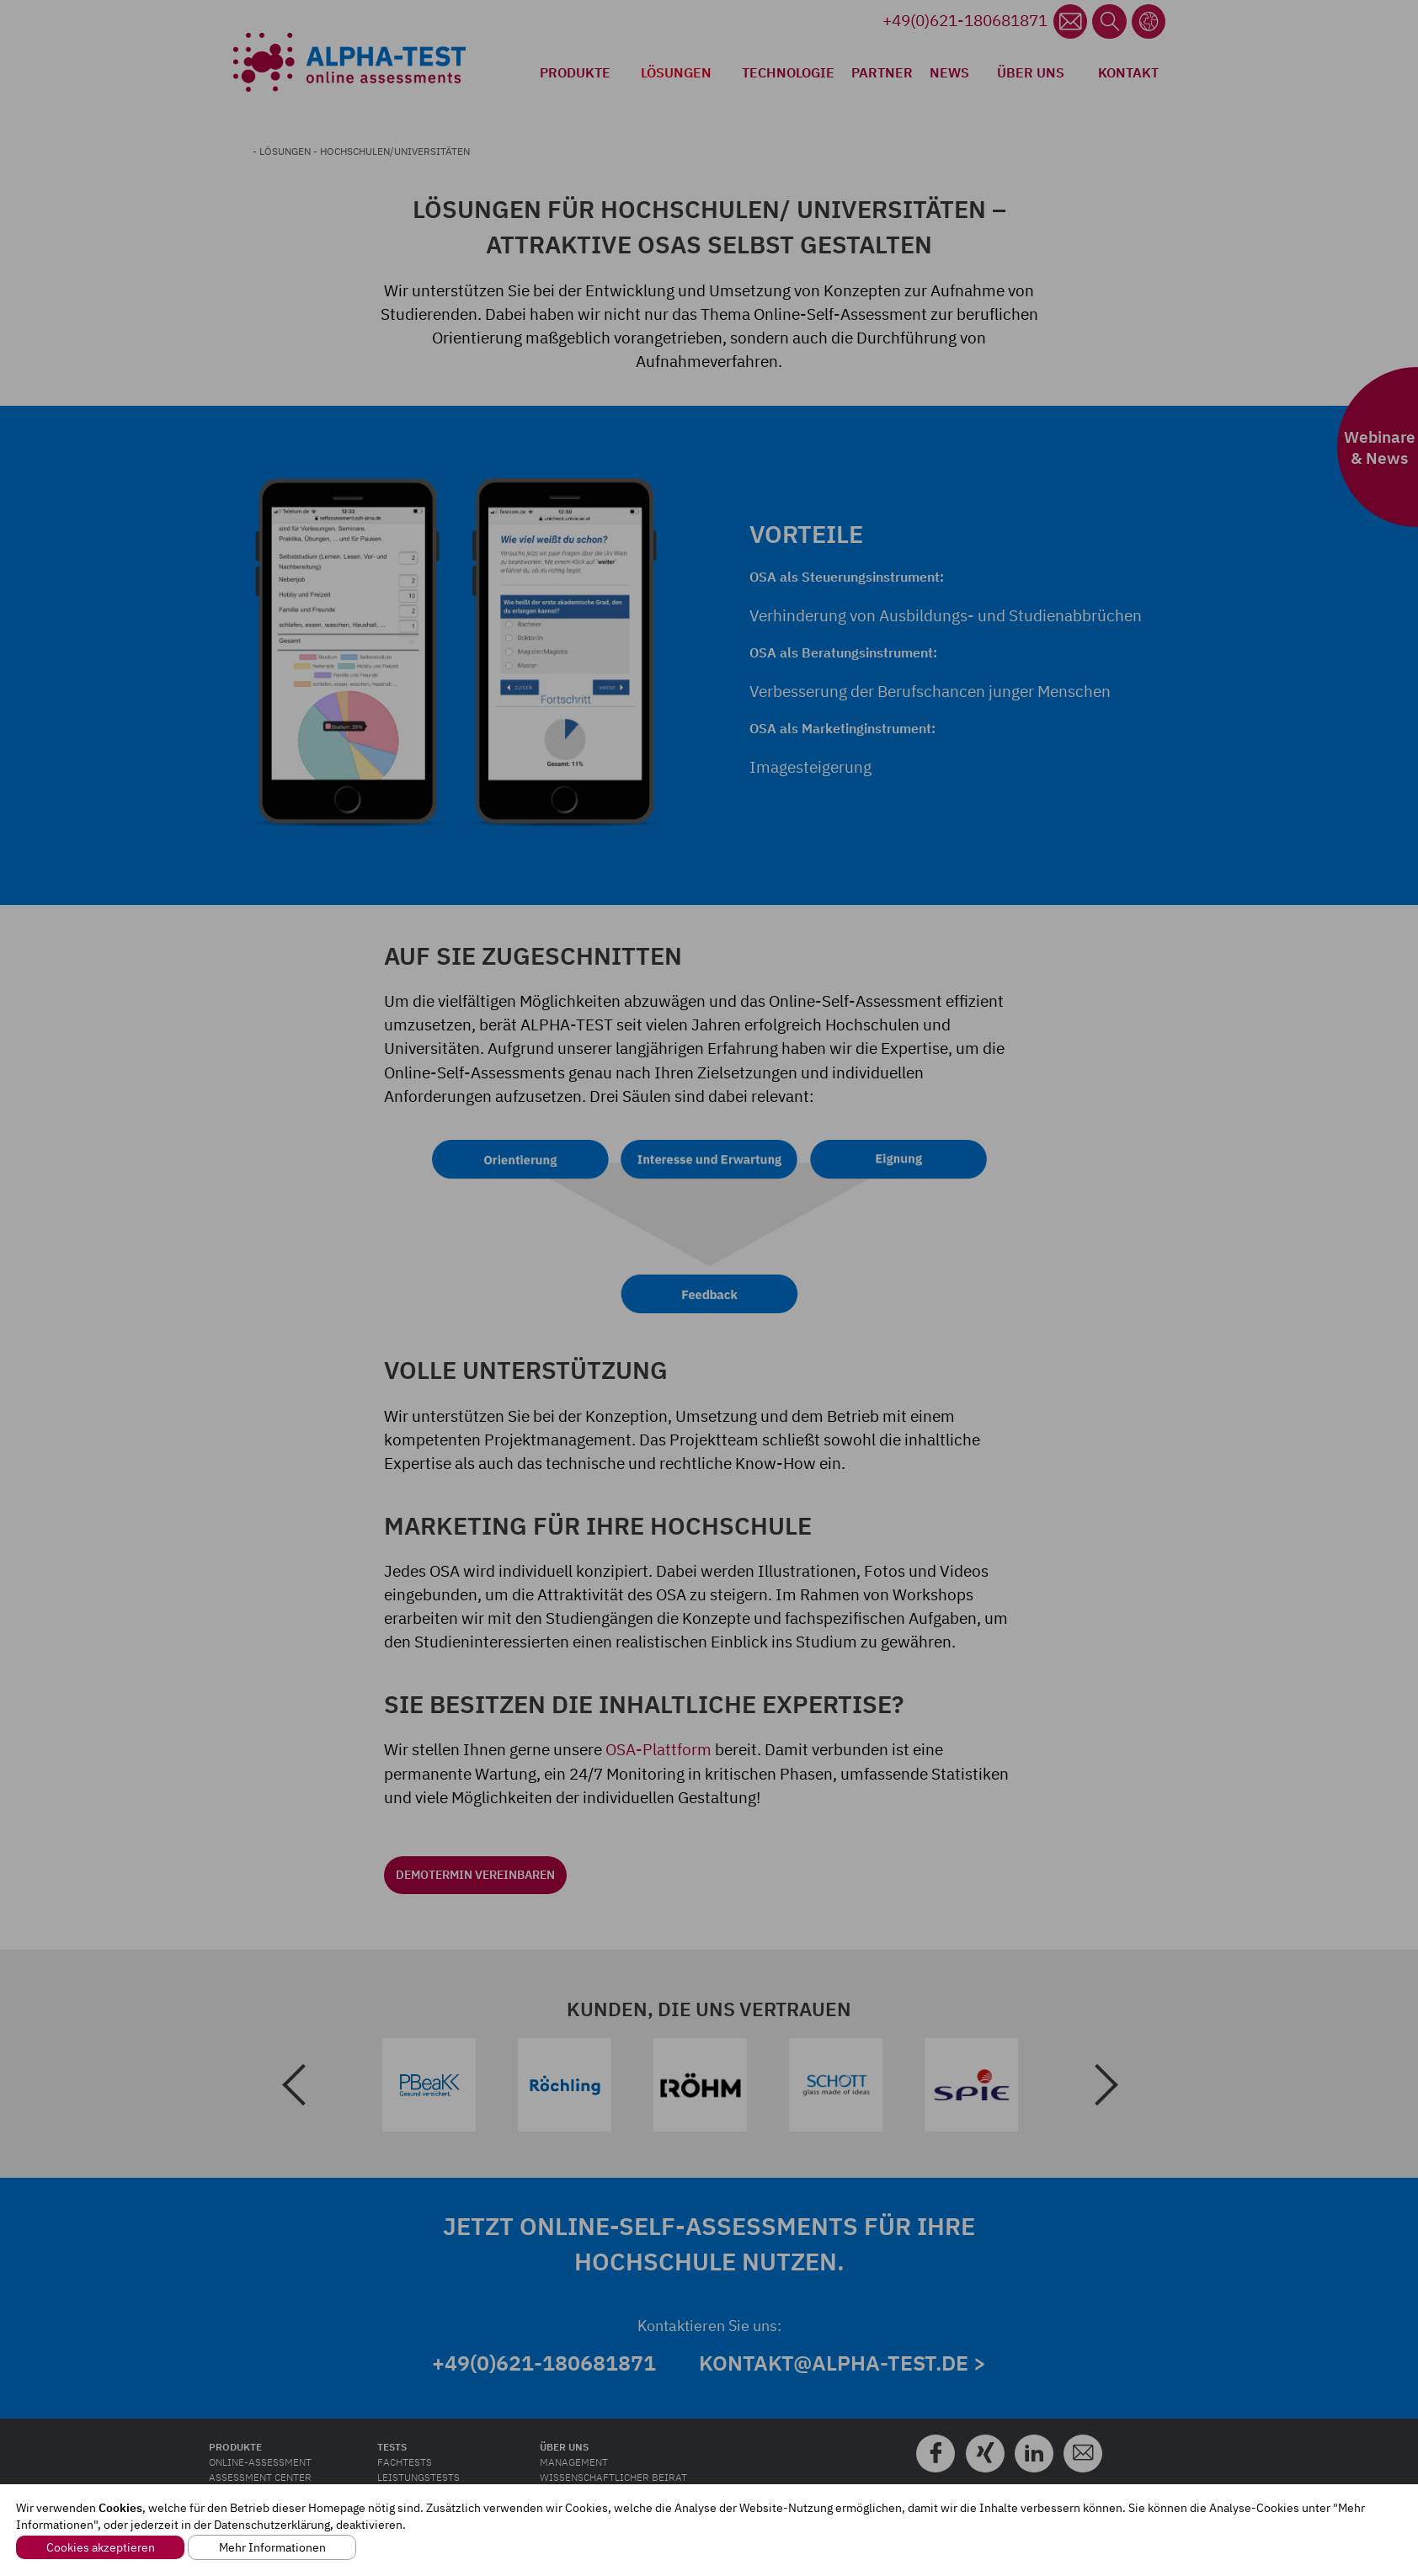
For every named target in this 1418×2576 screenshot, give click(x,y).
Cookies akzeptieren (100, 2547)
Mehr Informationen (272, 2547)
